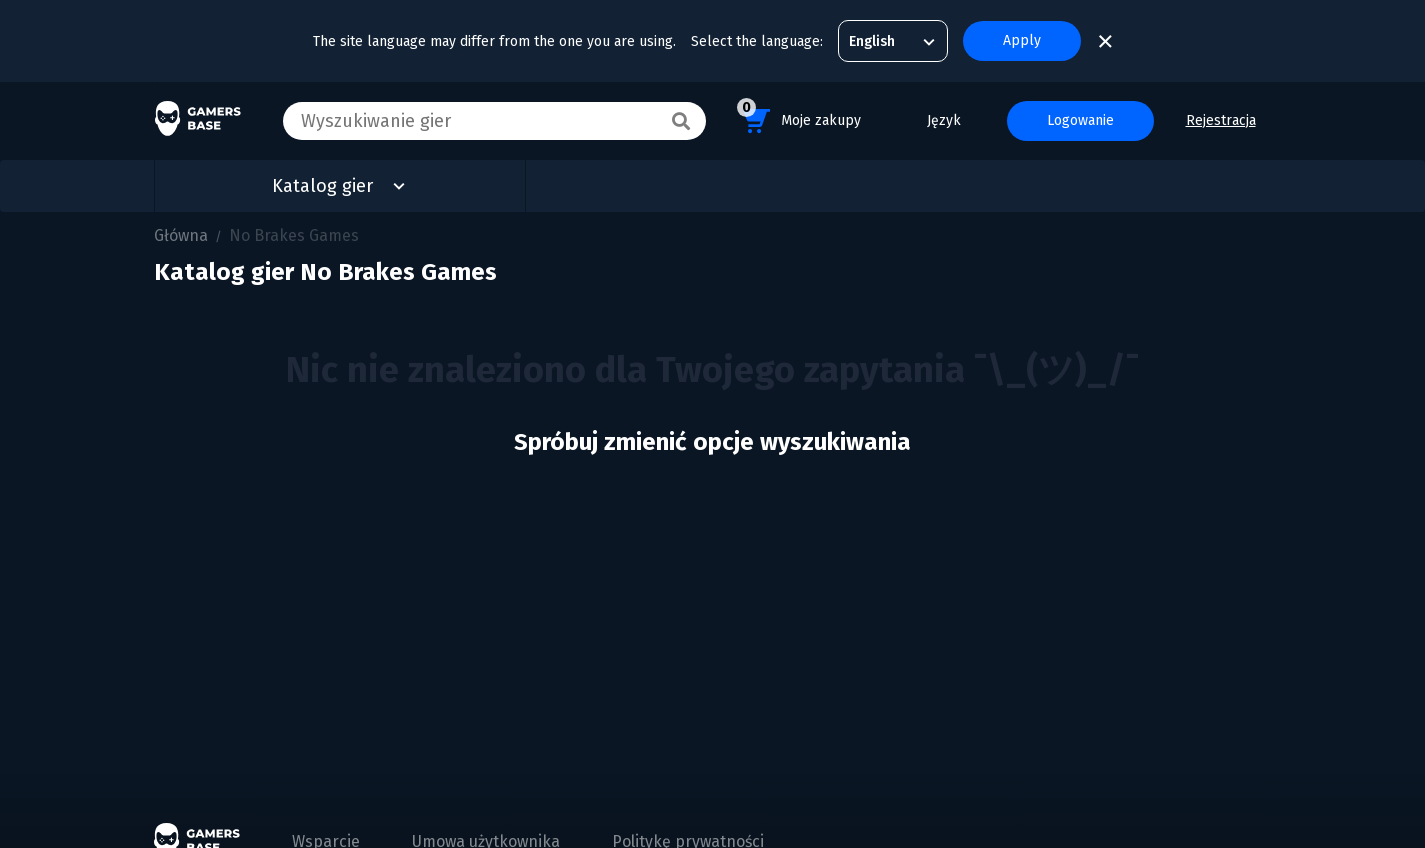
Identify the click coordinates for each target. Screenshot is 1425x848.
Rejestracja (1221, 120)
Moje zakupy (799, 117)
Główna (181, 235)
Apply (1022, 40)
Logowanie (1080, 120)
